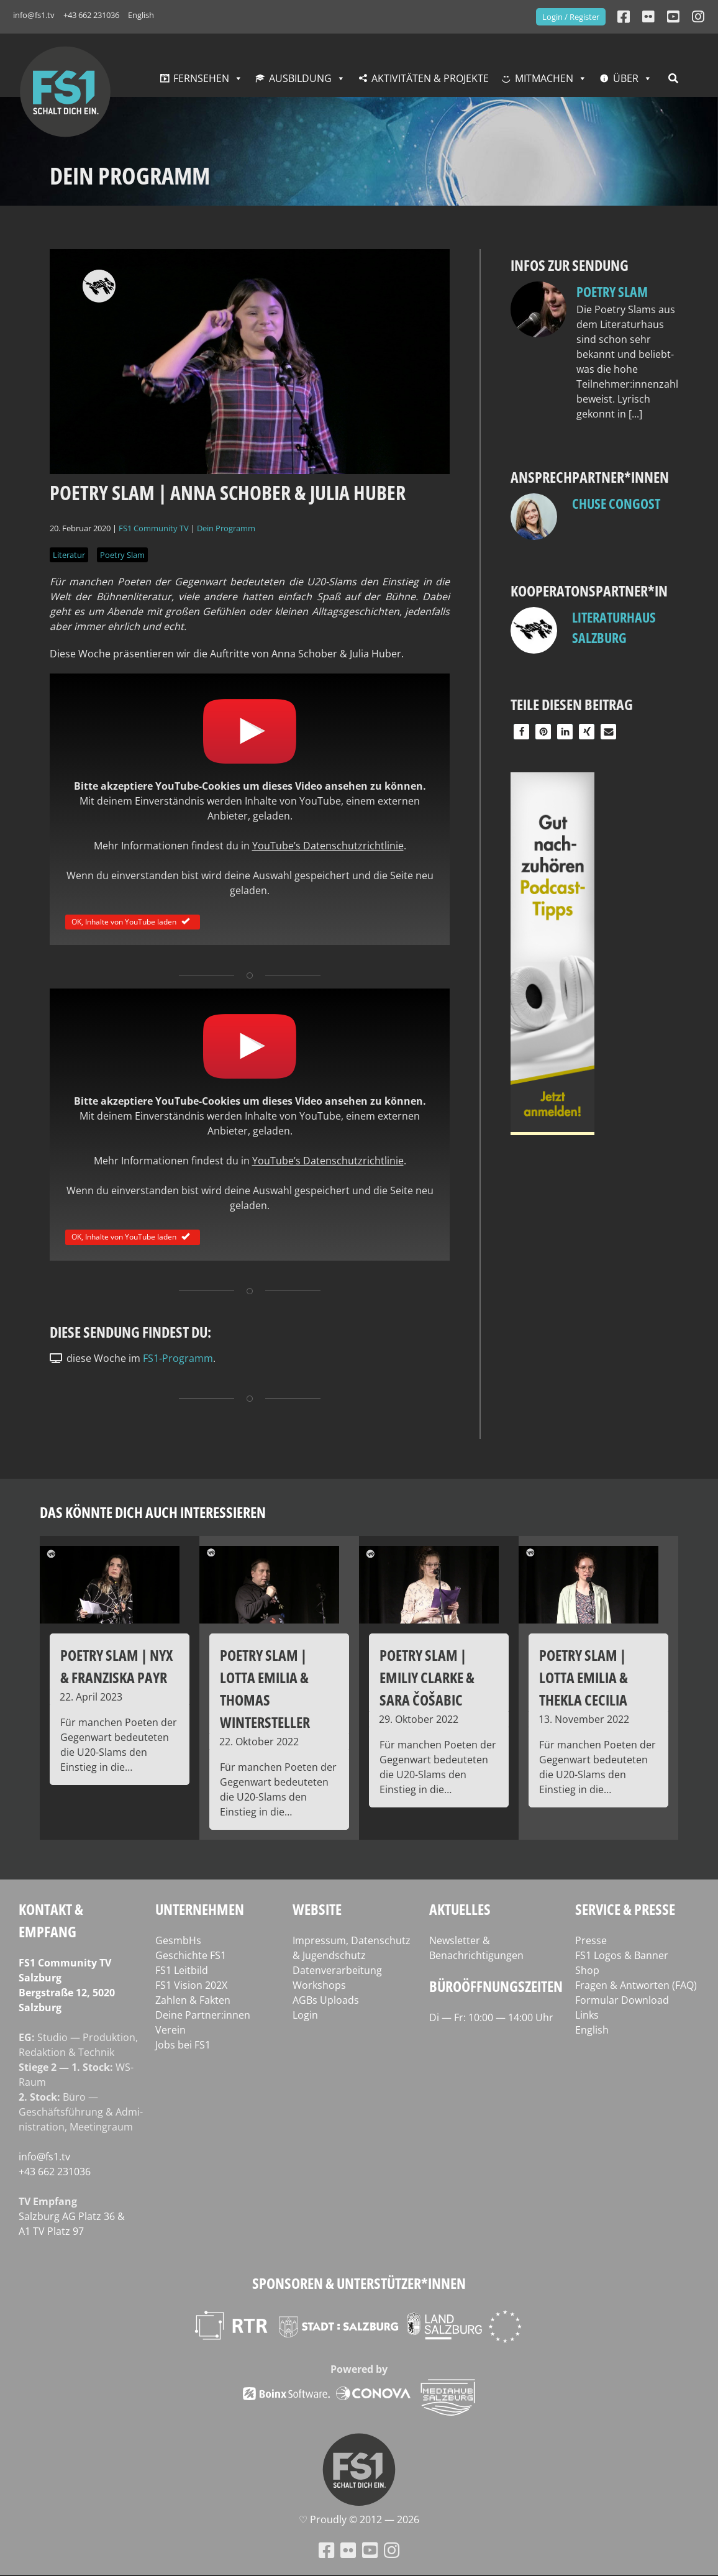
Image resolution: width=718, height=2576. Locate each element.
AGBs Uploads (326, 2000)
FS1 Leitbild (181, 1970)
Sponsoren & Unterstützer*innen (359, 2283)
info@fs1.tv (34, 15)
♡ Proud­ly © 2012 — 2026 (359, 2519)
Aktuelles (460, 1909)
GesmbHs (178, 1940)
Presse (591, 1940)
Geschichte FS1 (190, 1955)
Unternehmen (199, 1909)
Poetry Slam (122, 554)
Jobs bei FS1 (183, 2045)
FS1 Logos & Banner (621, 1955)
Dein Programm (226, 528)
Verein (170, 2030)
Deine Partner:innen (202, 2015)
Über (625, 78)
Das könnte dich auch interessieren (153, 1512)
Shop (587, 1970)
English (141, 15)
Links (587, 2015)
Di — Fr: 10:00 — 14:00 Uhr (491, 2017)
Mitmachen (544, 78)
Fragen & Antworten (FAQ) (636, 1985)
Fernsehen (201, 78)
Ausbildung (300, 78)
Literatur (69, 554)
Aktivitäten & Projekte (430, 78)
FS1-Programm (178, 1358)
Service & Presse (625, 1909)
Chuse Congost (616, 503)
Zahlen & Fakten (192, 2000)
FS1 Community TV (154, 528)
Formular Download (622, 2000)
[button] (521, 731)
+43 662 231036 (91, 15)
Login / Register (570, 16)
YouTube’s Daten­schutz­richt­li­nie (328, 845)
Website (317, 1909)
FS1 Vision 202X (191, 1985)
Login (305, 2015)
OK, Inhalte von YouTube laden (132, 921)
